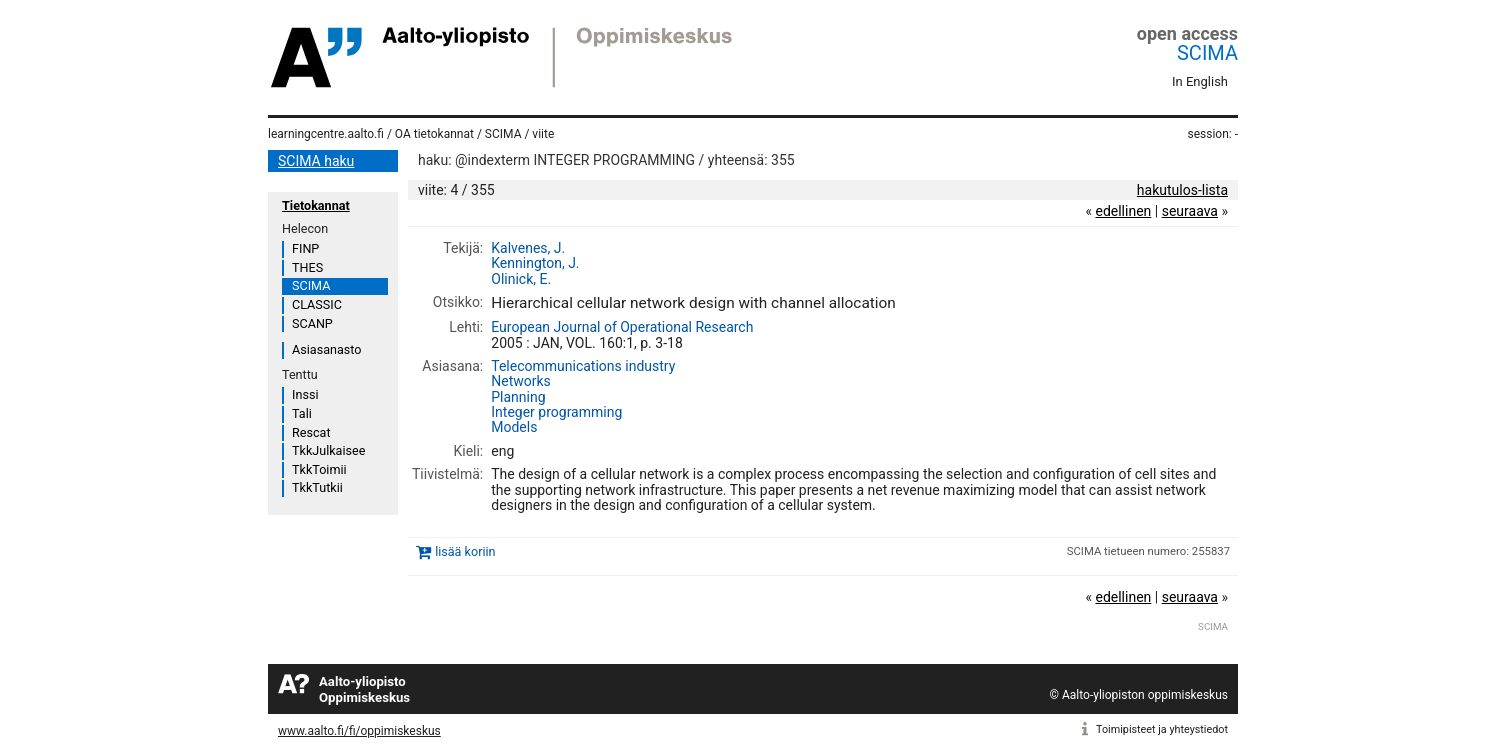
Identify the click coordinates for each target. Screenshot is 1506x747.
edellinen (1123, 211)
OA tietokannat (434, 134)
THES (307, 267)
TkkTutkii (317, 487)
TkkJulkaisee (328, 450)
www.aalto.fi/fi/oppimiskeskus (359, 731)
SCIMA (1207, 53)
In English (1200, 81)
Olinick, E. (521, 279)
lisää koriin (465, 552)
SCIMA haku (316, 161)
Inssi (305, 394)
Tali (302, 413)
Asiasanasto (326, 349)
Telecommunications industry (583, 366)
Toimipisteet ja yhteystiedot (1162, 729)
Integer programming (556, 412)
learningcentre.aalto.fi (326, 134)
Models (514, 427)
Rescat (311, 432)
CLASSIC (317, 304)
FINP (305, 248)
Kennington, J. (535, 263)
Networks (521, 381)
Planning (518, 397)
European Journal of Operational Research (622, 327)
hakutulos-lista (1182, 190)
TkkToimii (319, 469)
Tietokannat (316, 205)
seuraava (1190, 211)
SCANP (312, 323)
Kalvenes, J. (528, 248)
